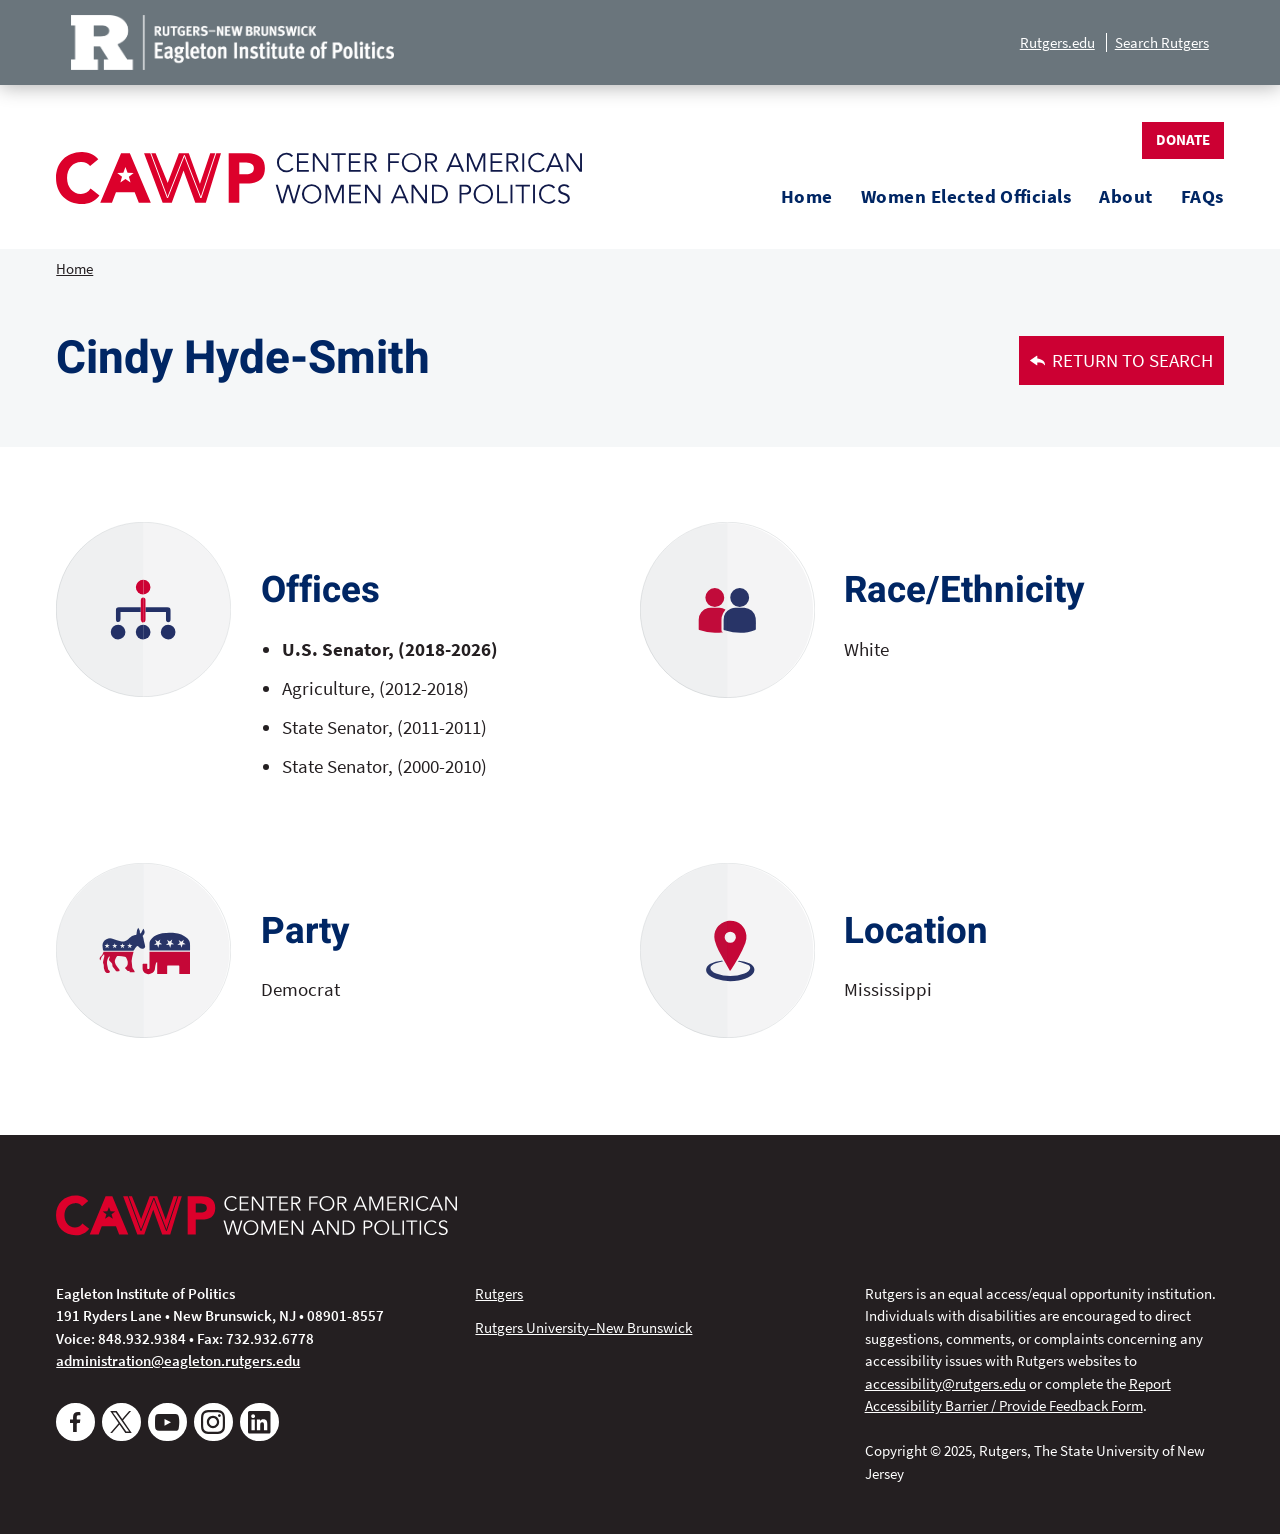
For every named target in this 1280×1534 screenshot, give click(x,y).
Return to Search (1122, 360)
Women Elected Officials (966, 196)
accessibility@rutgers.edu (945, 1383)
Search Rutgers (1162, 42)
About (1125, 196)
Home (807, 196)
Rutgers (499, 1293)
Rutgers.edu (1057, 42)
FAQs (1202, 196)
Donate (1183, 139)
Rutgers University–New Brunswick (583, 1327)
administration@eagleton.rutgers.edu (178, 1360)
